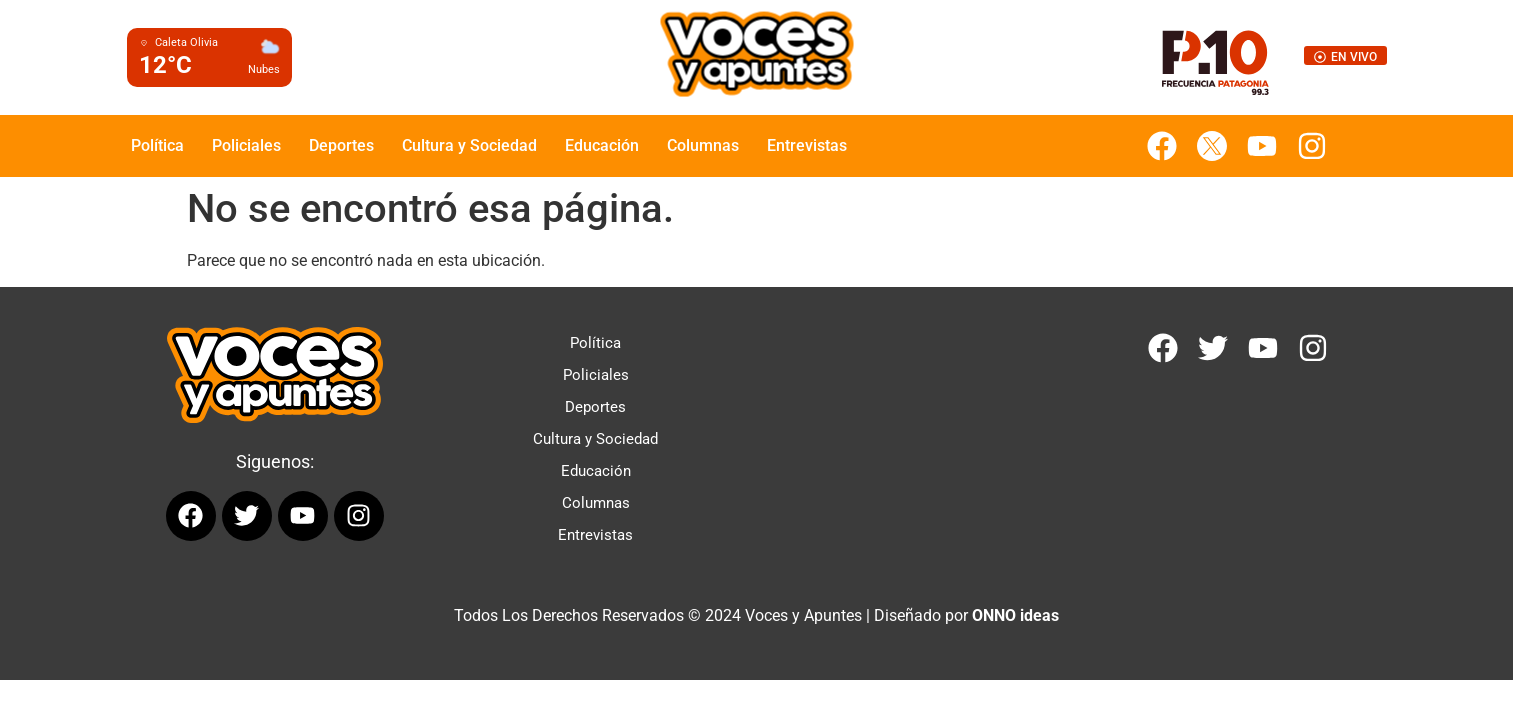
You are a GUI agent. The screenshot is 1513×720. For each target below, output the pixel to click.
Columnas (703, 145)
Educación (602, 145)
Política (157, 145)
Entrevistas (807, 145)
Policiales (246, 145)
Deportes (341, 145)
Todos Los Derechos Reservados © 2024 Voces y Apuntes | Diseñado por (756, 615)
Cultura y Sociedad (469, 145)
